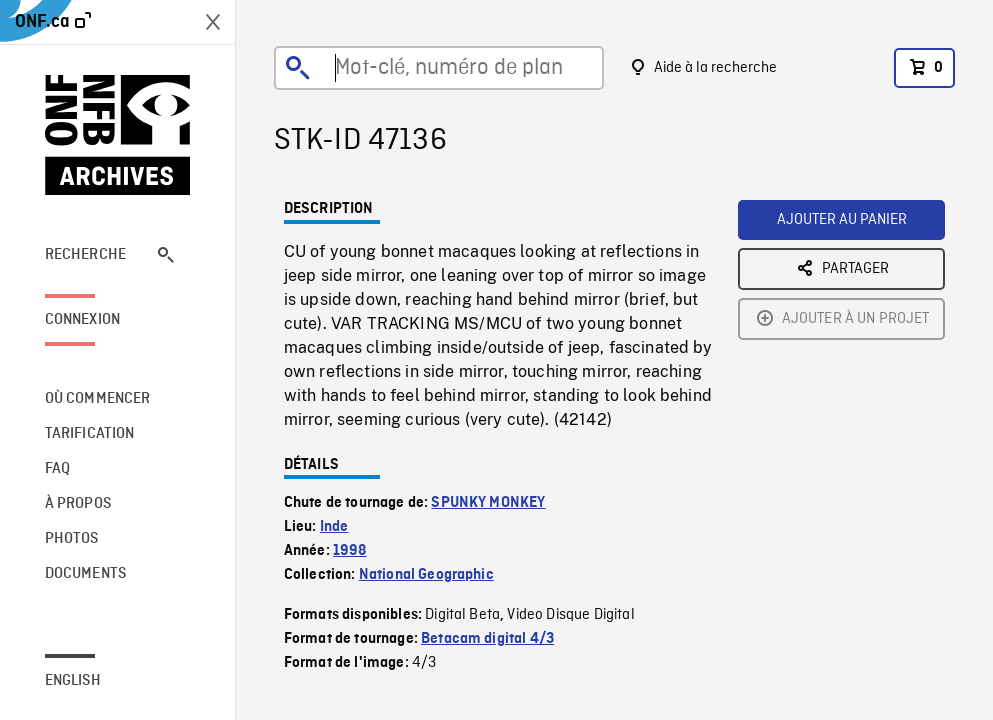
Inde (334, 527)
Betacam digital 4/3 (487, 639)
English (73, 681)
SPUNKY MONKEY (488, 503)
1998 (350, 551)
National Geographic (426, 575)
